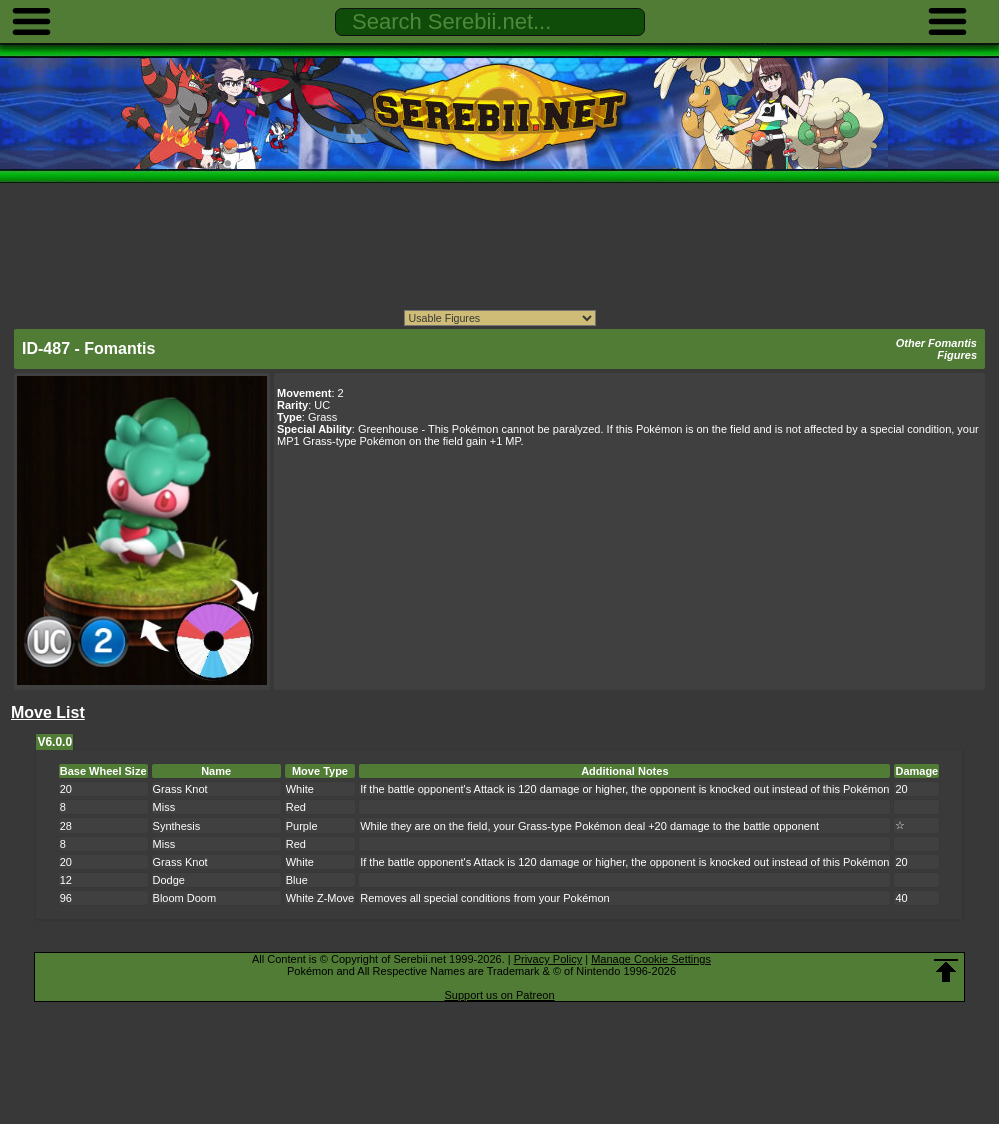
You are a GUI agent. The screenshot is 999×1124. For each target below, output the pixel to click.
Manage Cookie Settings (651, 959)
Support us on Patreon (499, 995)
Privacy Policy (548, 959)
